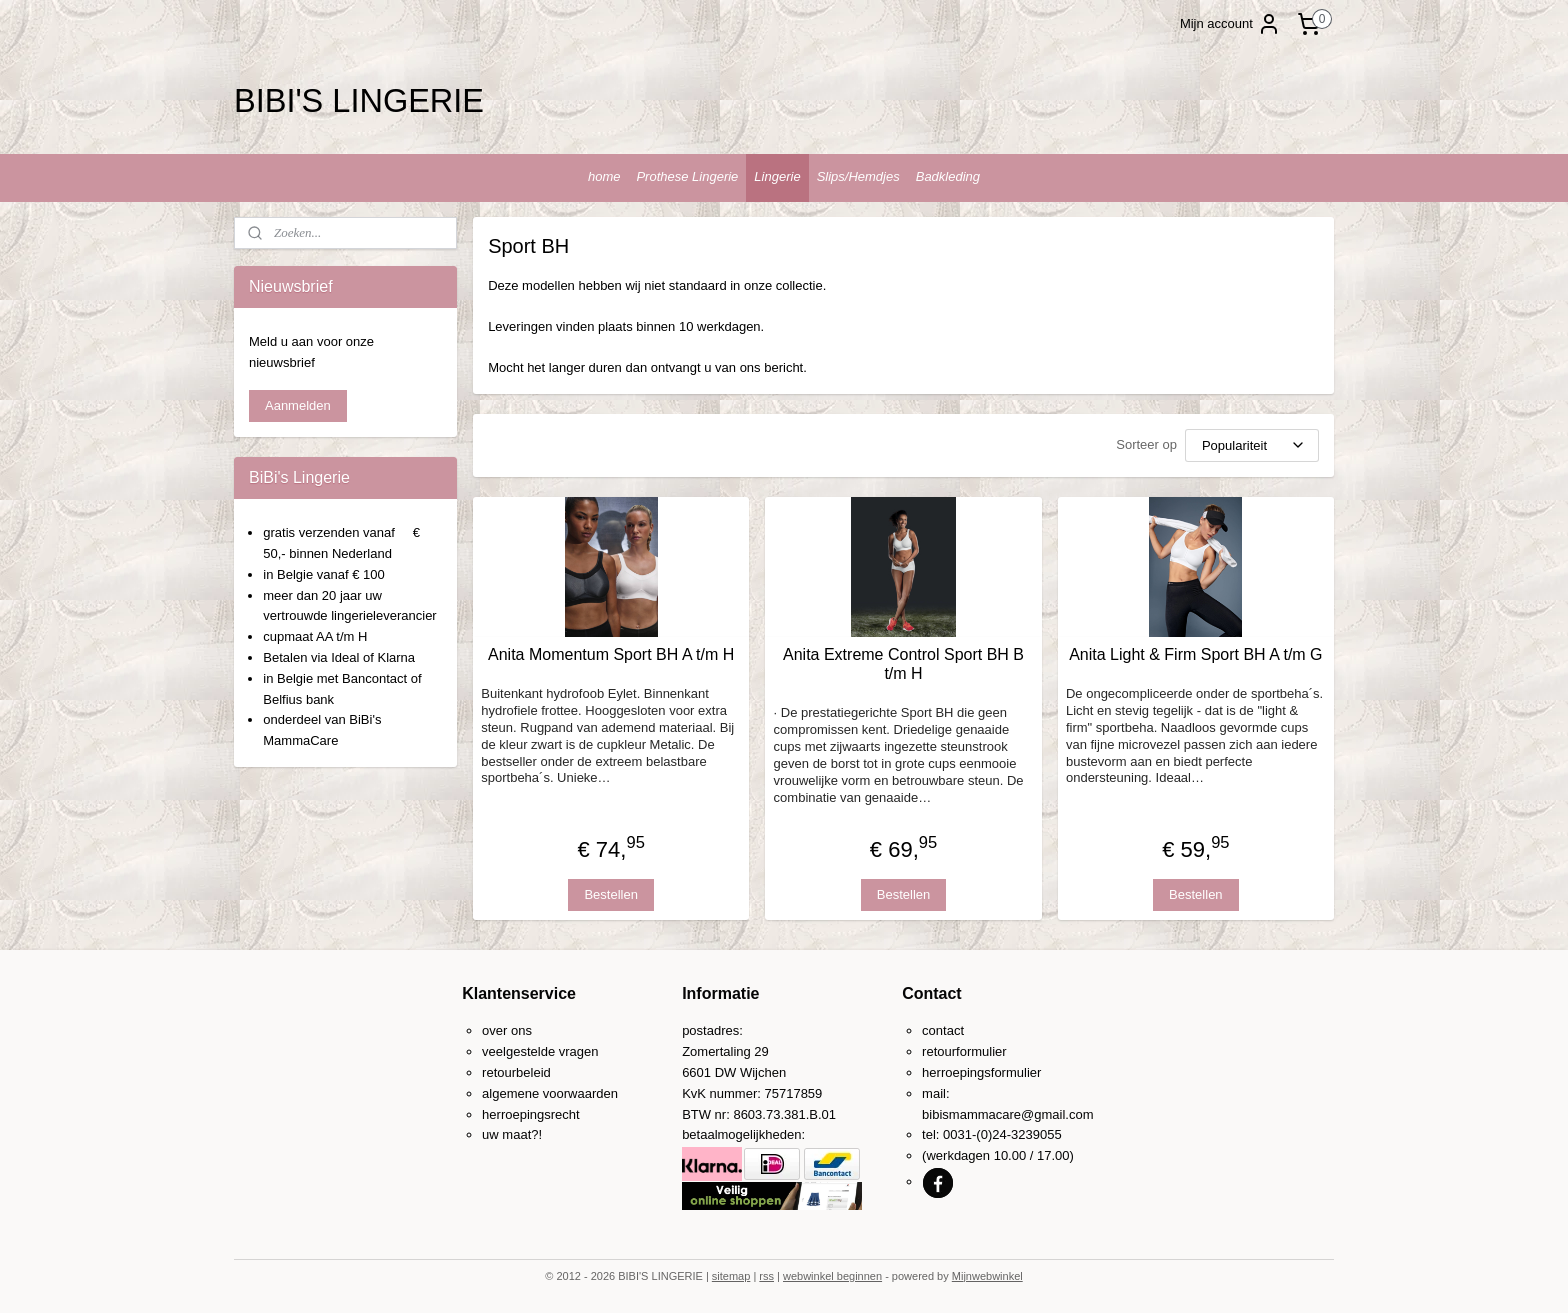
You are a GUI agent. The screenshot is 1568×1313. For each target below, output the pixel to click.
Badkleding (948, 176)
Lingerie (777, 176)
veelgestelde (518, 1051)
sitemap (731, 1276)
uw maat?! (512, 1134)
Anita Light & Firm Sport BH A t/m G (1195, 653)
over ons (507, 1030)
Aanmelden (298, 405)
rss (766, 1276)
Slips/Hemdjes (858, 176)
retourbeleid (516, 1072)
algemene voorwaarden (550, 1093)
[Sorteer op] (1252, 444)
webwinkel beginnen (832, 1276)
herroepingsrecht (531, 1114)
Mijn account (1230, 24)
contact (943, 1030)
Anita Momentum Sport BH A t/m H (611, 653)
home (604, 176)
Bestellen (610, 893)
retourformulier (964, 1051)
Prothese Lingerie (687, 176)
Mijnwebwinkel (987, 1276)
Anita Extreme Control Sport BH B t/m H (903, 663)
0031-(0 (965, 1134)
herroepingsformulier (981, 1072)
